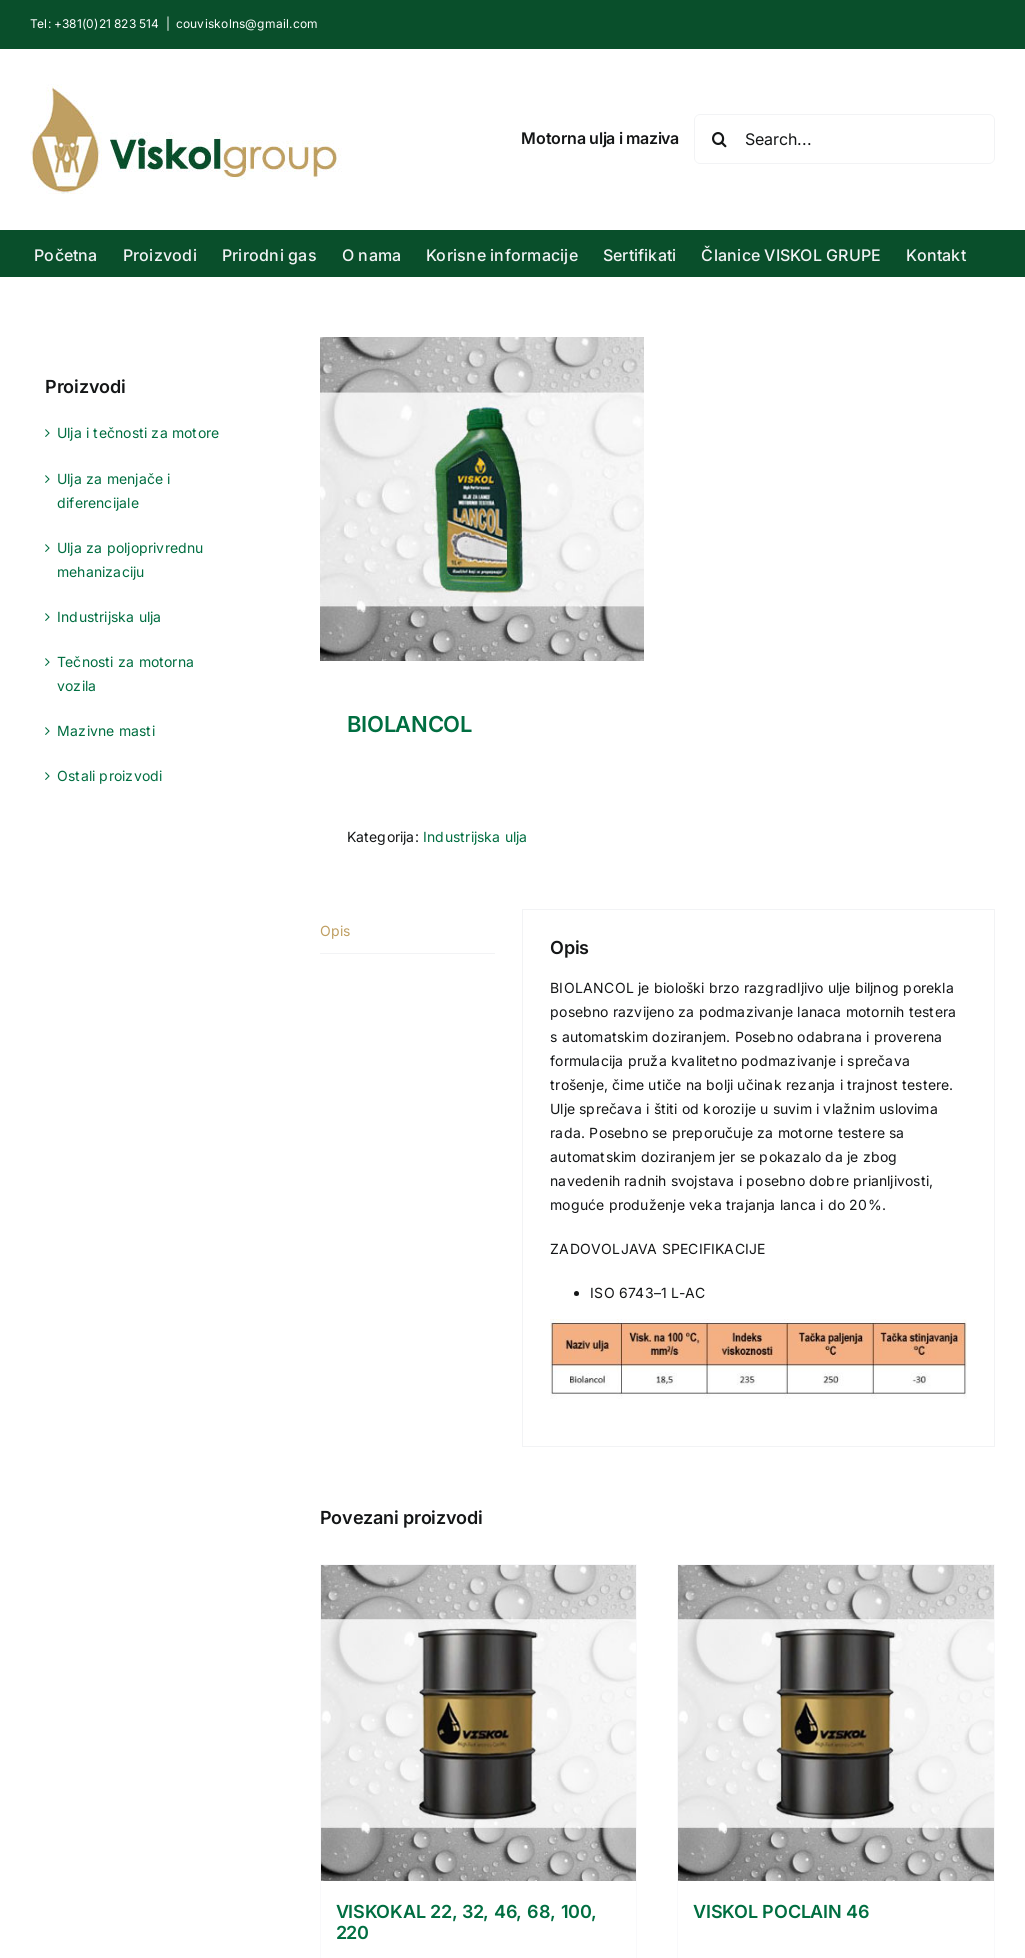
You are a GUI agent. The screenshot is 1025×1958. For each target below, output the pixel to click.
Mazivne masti (106, 730)
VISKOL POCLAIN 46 (781, 1911)
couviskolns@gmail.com (247, 23)
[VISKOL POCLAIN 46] (836, 1723)
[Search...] (844, 139)
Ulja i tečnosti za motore (138, 432)
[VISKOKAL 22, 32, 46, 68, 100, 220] (479, 1723)
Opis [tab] (335, 930)
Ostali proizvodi (109, 775)
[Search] (719, 139)
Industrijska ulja (475, 836)
